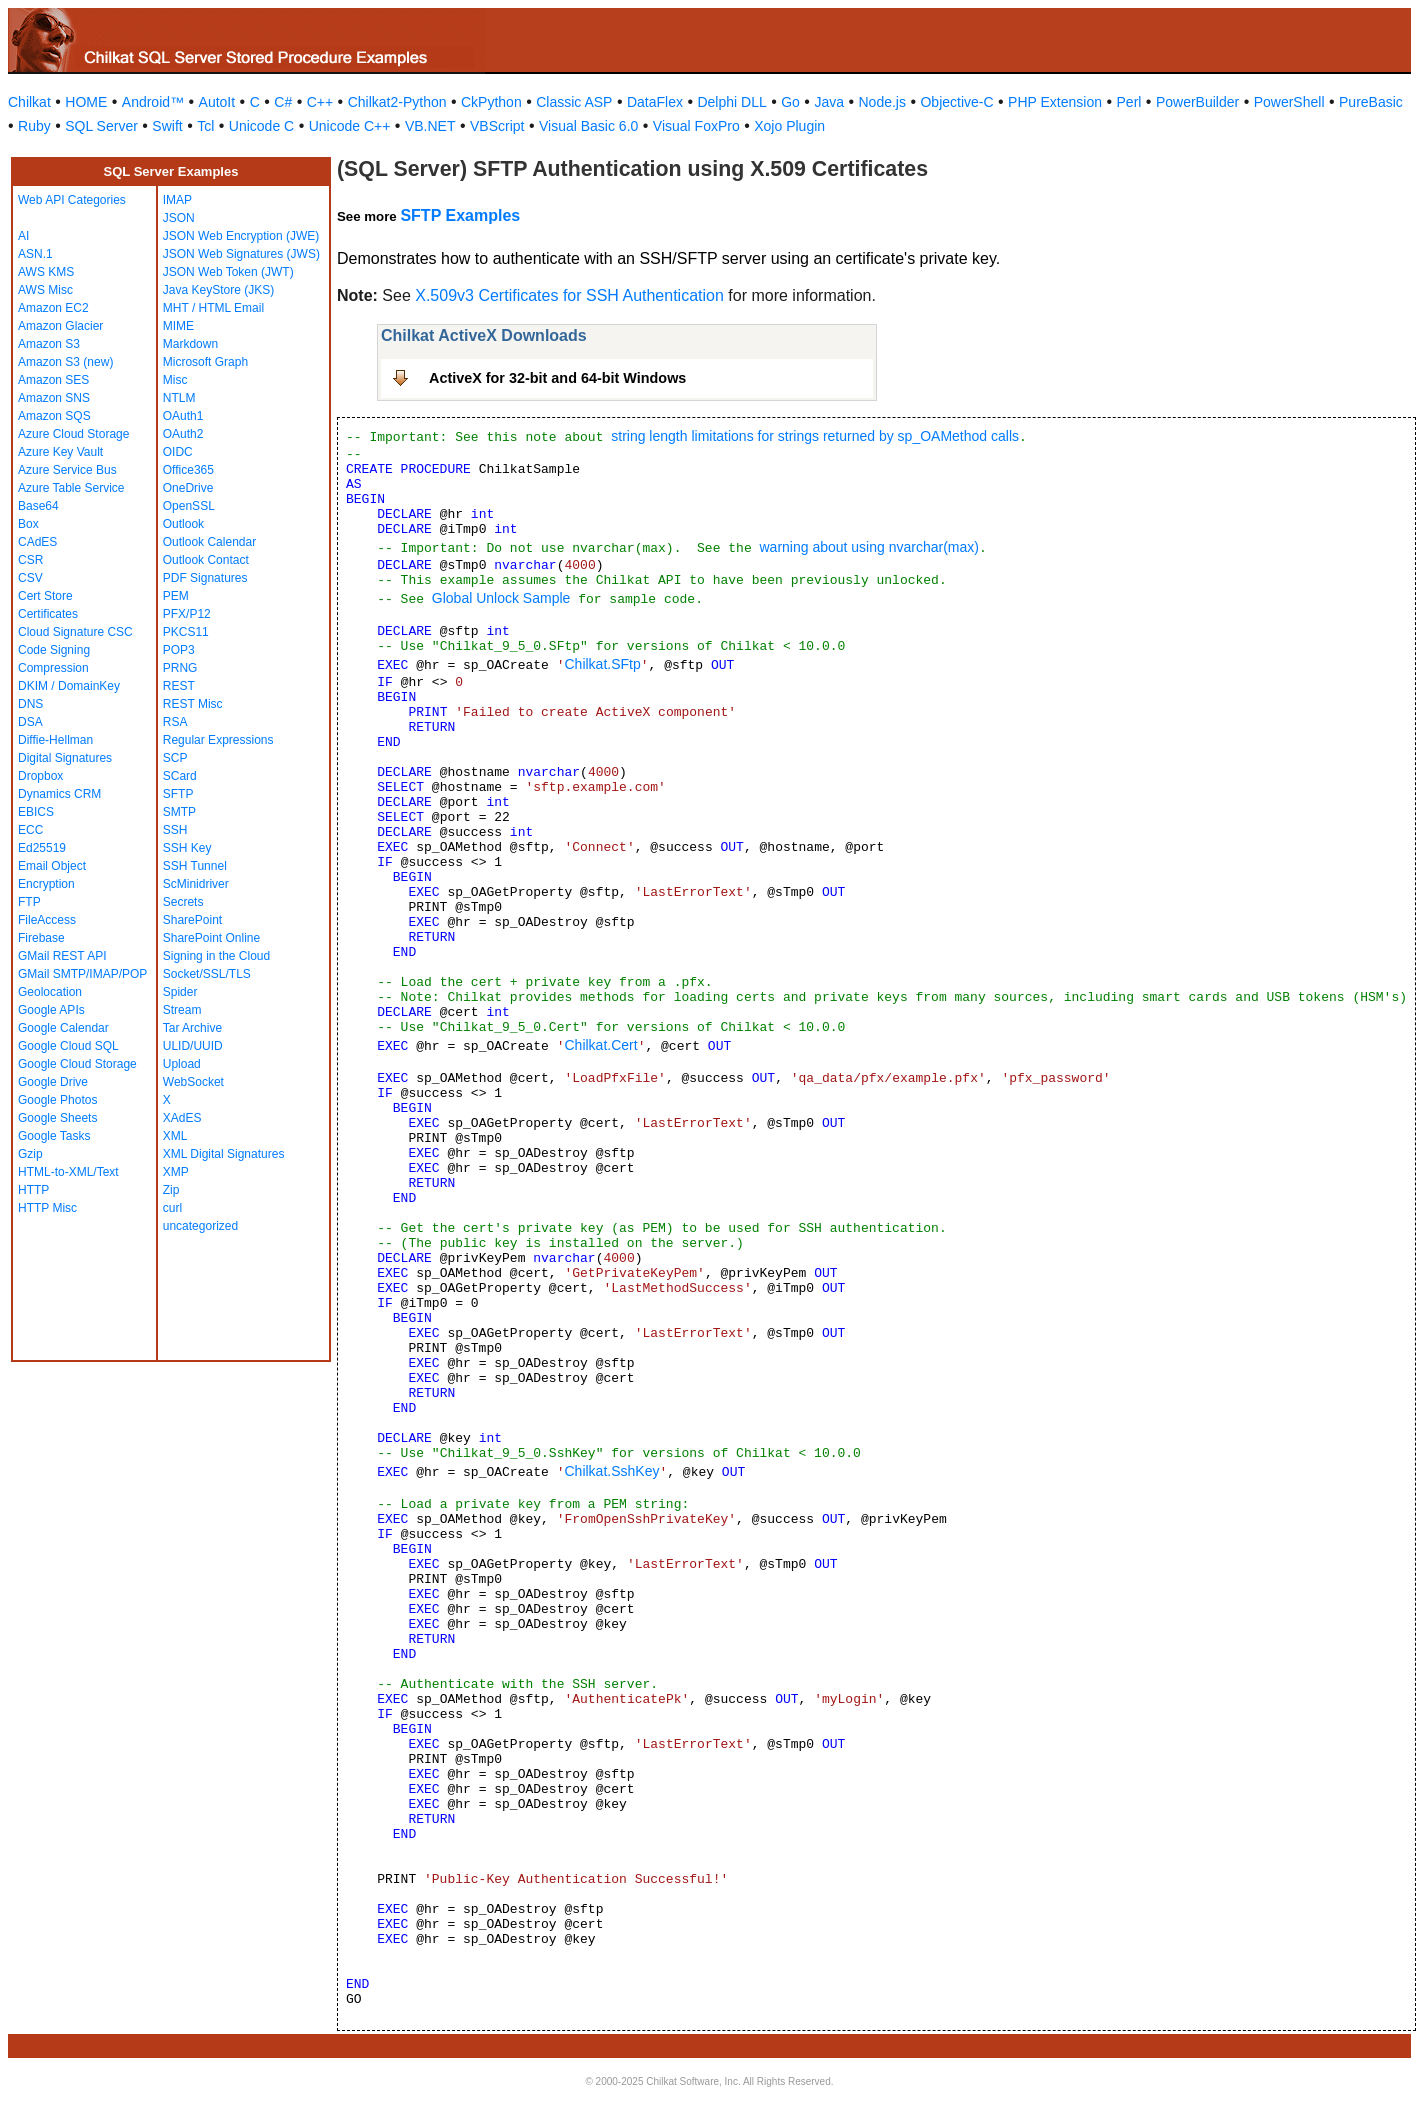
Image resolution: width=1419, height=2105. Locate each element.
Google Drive (53, 1082)
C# (283, 102)
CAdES (37, 542)
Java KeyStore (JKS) (218, 290)
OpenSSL (189, 506)
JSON (179, 218)
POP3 (179, 650)
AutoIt (217, 102)
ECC (30, 830)
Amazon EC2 (53, 308)
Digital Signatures (65, 758)
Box (28, 524)
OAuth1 (183, 416)
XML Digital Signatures (224, 1154)
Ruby (34, 126)
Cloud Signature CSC (75, 632)
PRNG (180, 668)
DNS (30, 704)
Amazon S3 (49, 344)
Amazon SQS (54, 416)
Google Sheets (57, 1118)
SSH (175, 830)
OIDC (178, 452)
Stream (182, 1010)
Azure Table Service (71, 488)
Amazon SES (53, 380)
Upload (182, 1064)
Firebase (41, 938)
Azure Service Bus (67, 470)
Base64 (38, 506)
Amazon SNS (54, 398)
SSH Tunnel (195, 866)
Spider (180, 992)
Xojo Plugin (789, 126)
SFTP (178, 794)
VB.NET (430, 126)
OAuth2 (183, 434)
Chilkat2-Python (397, 102)
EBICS (36, 812)
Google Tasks (54, 1136)
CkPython (491, 102)
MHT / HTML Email (213, 308)
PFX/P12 (187, 614)
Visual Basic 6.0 (588, 126)
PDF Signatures (205, 578)
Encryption (46, 884)
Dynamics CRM (59, 794)
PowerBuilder (1197, 102)
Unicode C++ (350, 126)
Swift (167, 126)
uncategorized (200, 1226)
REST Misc (193, 704)
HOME (86, 102)
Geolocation (50, 992)
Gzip (30, 1154)
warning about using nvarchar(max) (868, 547)
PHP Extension (1055, 102)
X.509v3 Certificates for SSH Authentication (569, 295)
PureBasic (1371, 102)
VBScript (497, 126)
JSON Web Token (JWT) (228, 272)
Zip (171, 1190)
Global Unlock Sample (501, 598)
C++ (320, 102)
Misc (175, 380)
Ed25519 (42, 848)
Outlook (183, 524)
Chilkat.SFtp (602, 664)
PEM (176, 596)
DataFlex (655, 102)
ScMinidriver (196, 884)
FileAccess (47, 920)
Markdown (190, 344)
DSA (30, 722)
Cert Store (45, 596)
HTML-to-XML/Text (68, 1172)
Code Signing (54, 650)
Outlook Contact (206, 560)
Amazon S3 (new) (65, 362)
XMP (176, 1172)
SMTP (179, 812)
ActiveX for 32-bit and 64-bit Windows (557, 378)
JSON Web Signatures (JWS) (241, 254)
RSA (175, 722)
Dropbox (40, 776)
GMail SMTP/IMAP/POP (82, 974)
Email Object (52, 866)
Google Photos (57, 1100)
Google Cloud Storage (77, 1064)
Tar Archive (192, 1028)
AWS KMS (46, 272)
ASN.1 (35, 254)
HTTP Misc (47, 1208)
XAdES (182, 1118)
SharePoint (192, 920)
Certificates (48, 614)
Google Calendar (63, 1028)
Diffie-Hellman (55, 740)
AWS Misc (45, 290)
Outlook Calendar (209, 542)
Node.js (882, 102)
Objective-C (956, 102)
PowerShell (1289, 102)
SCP (175, 758)
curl (172, 1208)
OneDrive (188, 488)
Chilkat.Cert (600, 1045)
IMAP (177, 200)
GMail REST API (62, 956)
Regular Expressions (218, 740)
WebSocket (193, 1082)
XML (175, 1136)
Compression (53, 668)
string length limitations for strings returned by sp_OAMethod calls (815, 436)
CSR (30, 560)
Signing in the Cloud (216, 956)
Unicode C (261, 126)
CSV (30, 578)
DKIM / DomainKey (69, 686)
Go (790, 102)
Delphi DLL (731, 102)
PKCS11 (186, 632)
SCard (180, 776)
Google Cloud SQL (68, 1046)
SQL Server (101, 126)
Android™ (153, 102)
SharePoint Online (211, 938)
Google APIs (51, 1010)
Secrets (183, 902)
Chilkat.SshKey (611, 1471)
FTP (29, 902)
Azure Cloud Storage (73, 434)
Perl (1129, 102)
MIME (178, 326)
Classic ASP (574, 102)
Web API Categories (72, 200)
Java (829, 102)
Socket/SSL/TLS (207, 974)
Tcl (205, 126)
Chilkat (29, 102)
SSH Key (187, 848)
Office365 (188, 470)
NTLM (179, 398)
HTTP (33, 1190)
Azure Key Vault (60, 452)
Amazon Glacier (60, 326)
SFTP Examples (460, 215)
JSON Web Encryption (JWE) (241, 236)
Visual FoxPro (696, 126)
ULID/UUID (193, 1046)
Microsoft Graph (205, 362)
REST (179, 686)
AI (23, 236)
